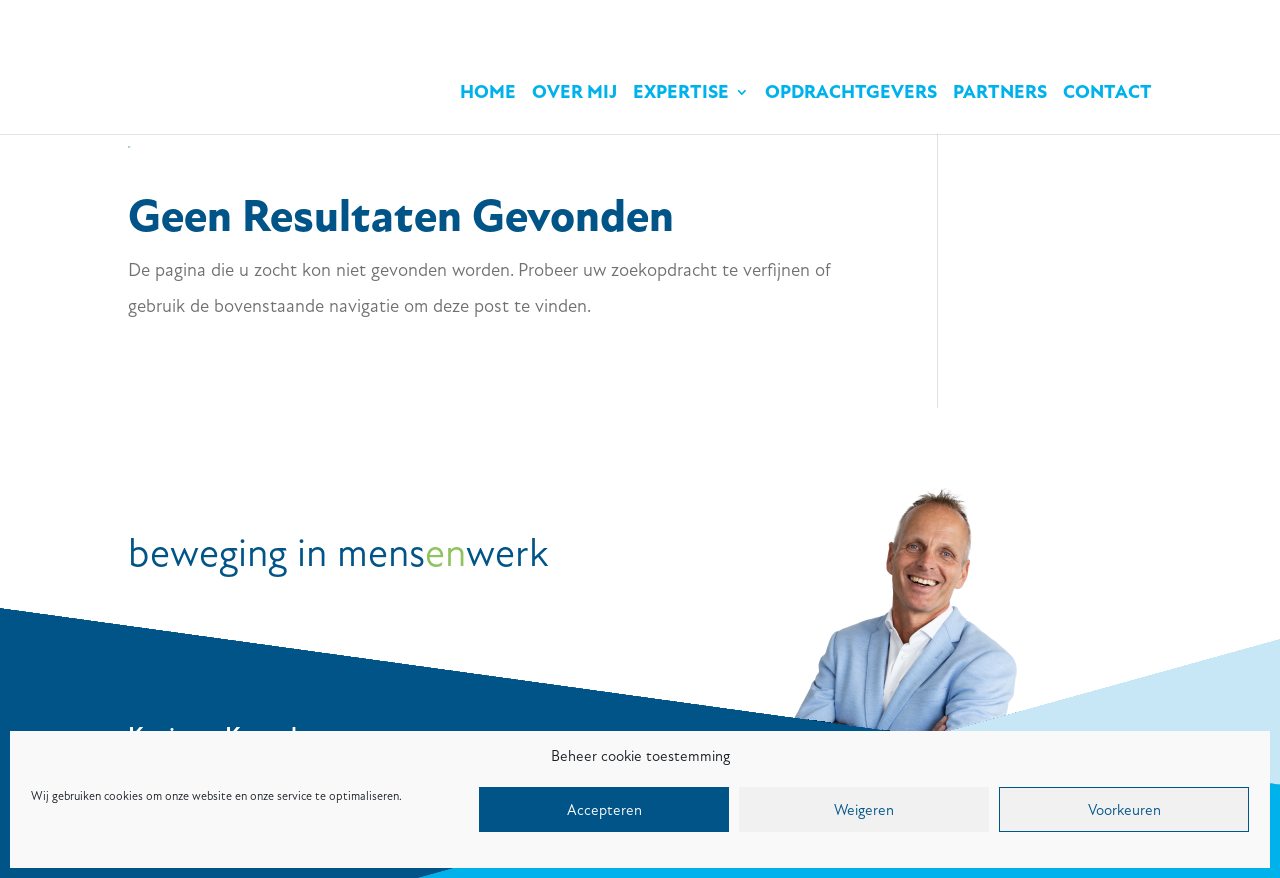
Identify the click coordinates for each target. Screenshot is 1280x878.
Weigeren (864, 810)
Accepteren (604, 810)
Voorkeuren (1124, 810)
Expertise (681, 94)
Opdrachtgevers (851, 94)
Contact (1107, 94)
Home (488, 94)
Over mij (574, 94)
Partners (1000, 94)
